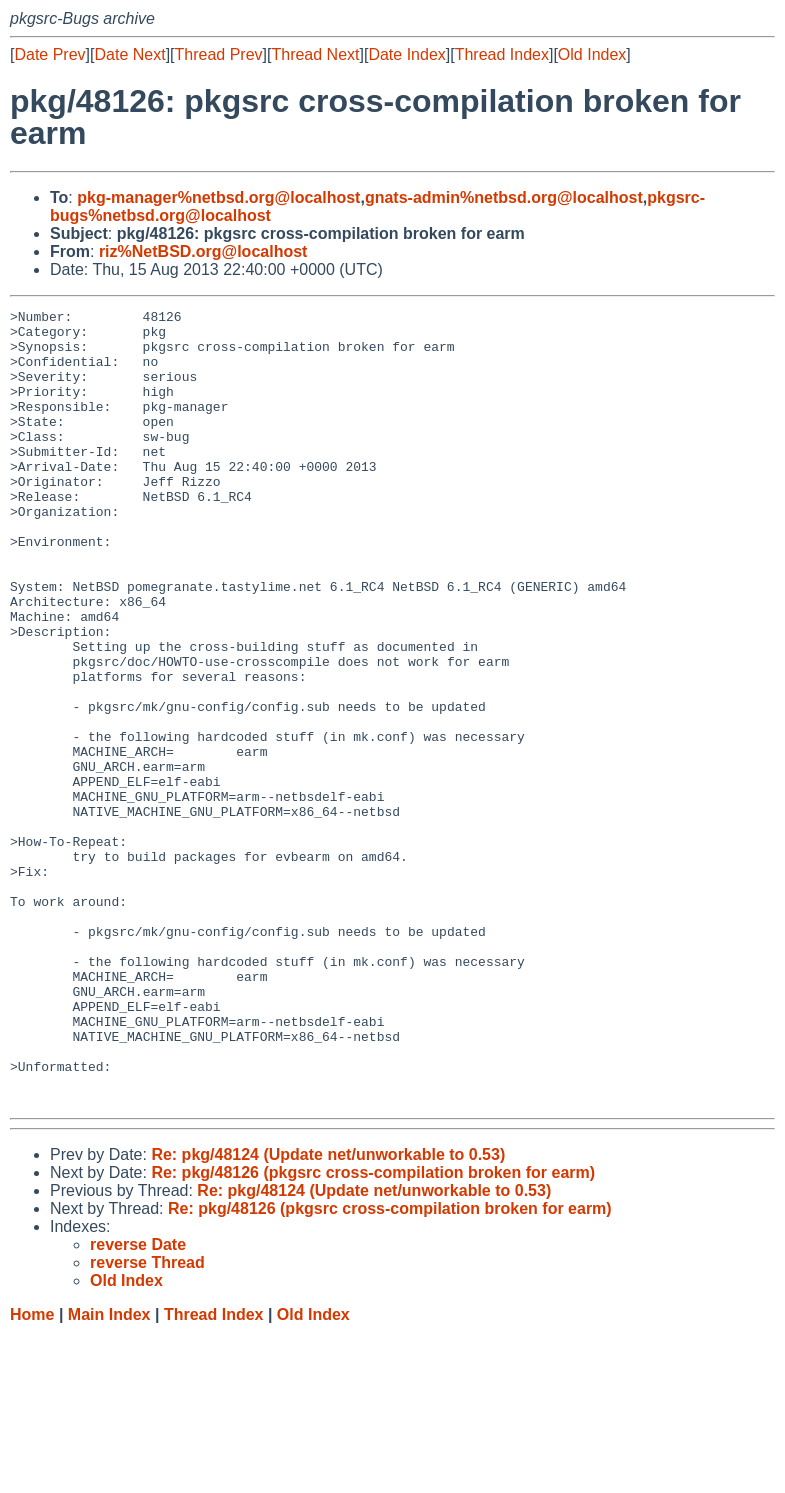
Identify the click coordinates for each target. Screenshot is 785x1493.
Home (32, 1473)
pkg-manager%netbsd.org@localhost (218, 197)
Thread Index (502, 54)
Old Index (592, 54)
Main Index (109, 1473)
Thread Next (315, 54)
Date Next (129, 54)
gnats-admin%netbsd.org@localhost (504, 197)
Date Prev (49, 54)
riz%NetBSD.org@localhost (203, 251)
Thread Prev (219, 54)
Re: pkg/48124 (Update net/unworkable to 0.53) (328, 1313)
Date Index (406, 54)
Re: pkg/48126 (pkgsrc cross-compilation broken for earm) (373, 1331)
